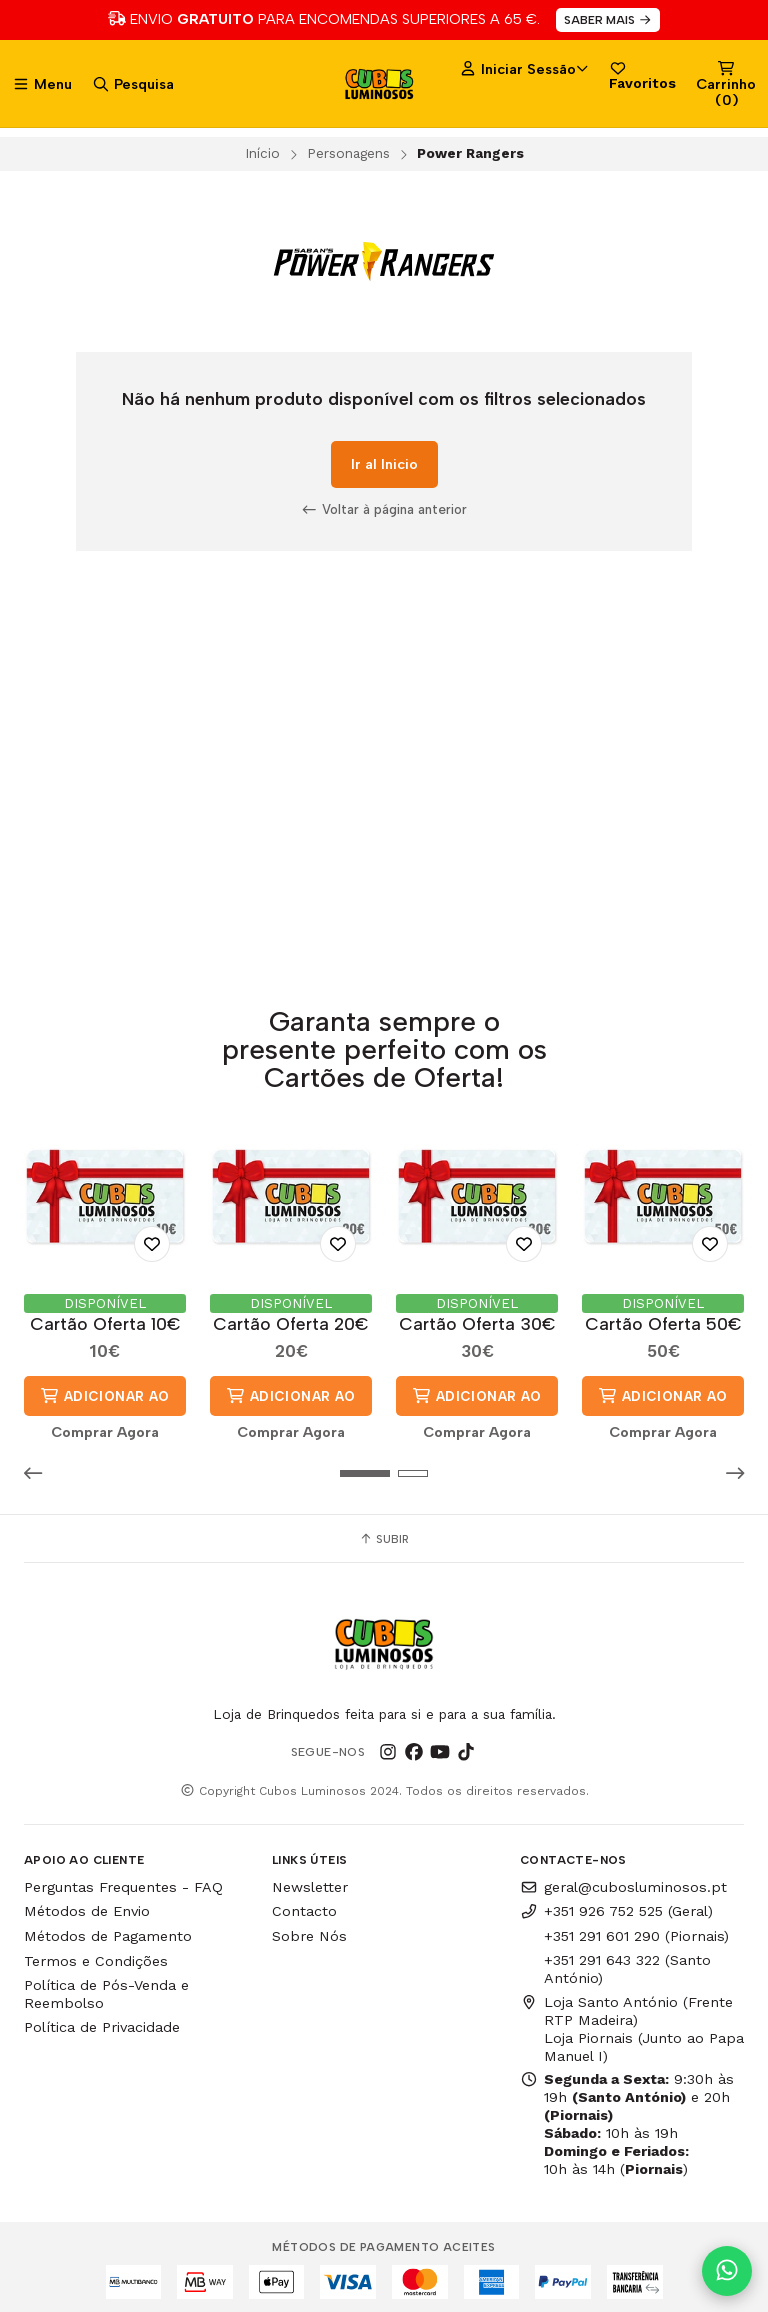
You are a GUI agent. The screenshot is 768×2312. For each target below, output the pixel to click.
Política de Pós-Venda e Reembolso (106, 1993)
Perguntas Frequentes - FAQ (123, 1886)
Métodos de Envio (87, 1911)
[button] (39, 1473)
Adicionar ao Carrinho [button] (104, 1401)
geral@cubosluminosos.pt (623, 1886)
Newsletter (310, 1886)
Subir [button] (384, 1538)
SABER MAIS (608, 20)
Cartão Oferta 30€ (477, 1323)
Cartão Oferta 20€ (291, 1323)
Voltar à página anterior (384, 509)
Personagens (348, 153)
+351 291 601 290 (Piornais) (636, 1936)
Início (262, 153)
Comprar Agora (105, 1432)
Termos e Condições (96, 1960)
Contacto (304, 1911)
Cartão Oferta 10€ (105, 1323)
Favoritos (642, 75)
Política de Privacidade (102, 2027)
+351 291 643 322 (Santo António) (627, 1968)
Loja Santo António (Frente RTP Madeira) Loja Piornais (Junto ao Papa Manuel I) (632, 2028)
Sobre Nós (309, 1936)
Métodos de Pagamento (108, 1936)
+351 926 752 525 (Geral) (616, 1911)
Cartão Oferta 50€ (663, 1323)
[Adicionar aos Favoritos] (152, 1243)
